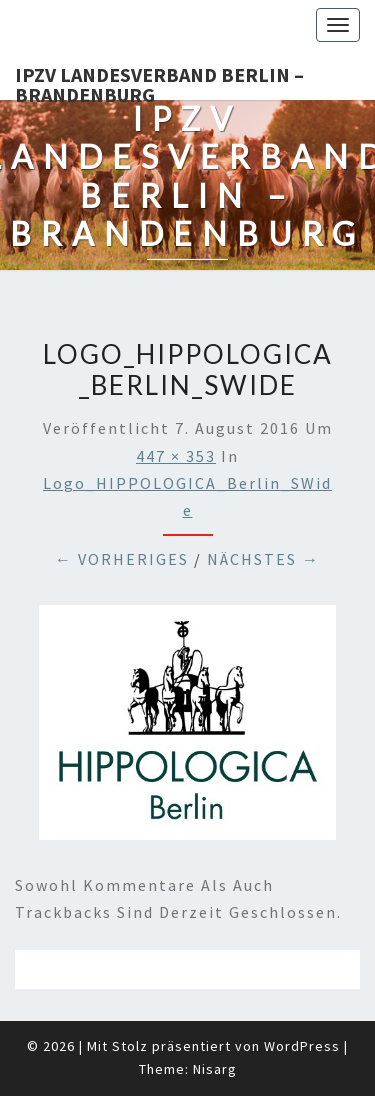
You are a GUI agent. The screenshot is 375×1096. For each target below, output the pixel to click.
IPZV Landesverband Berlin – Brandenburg (159, 81)
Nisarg (215, 1069)
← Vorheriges (122, 559)
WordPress (302, 1046)
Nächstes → (263, 559)
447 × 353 (176, 456)
